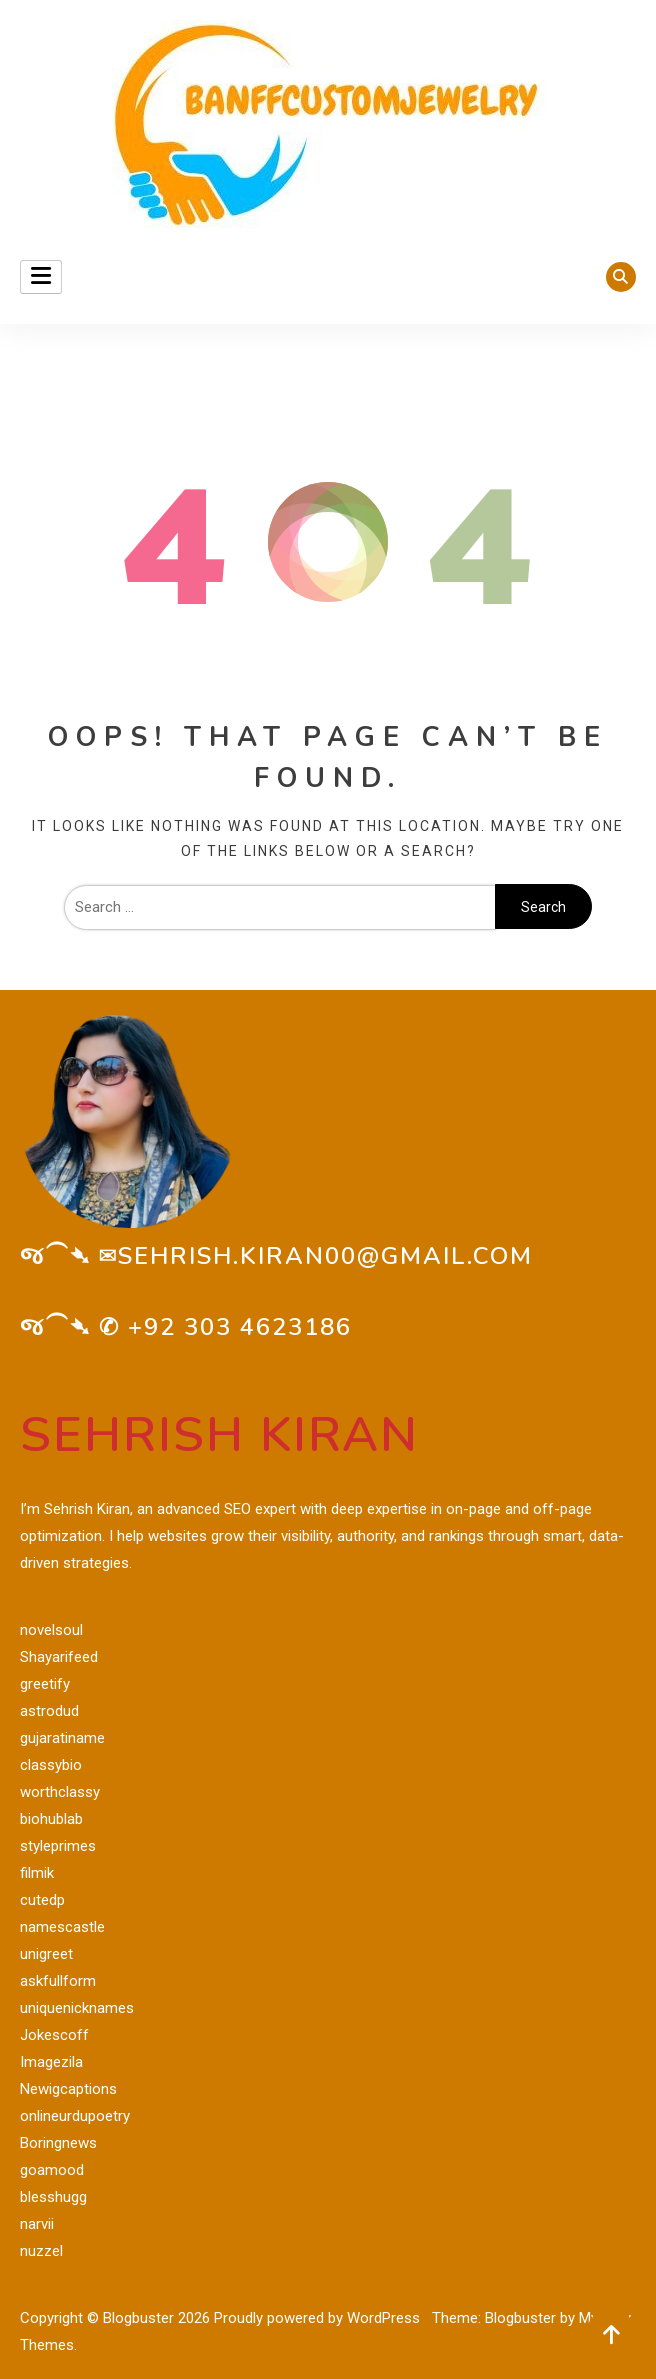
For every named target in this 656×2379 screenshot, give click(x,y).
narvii (37, 2224)
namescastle (62, 1927)
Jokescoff (54, 2035)
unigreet (46, 1954)
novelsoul (51, 1630)
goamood (52, 2170)
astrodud (49, 1711)
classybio (51, 1765)
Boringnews (58, 2143)
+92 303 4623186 (240, 1327)
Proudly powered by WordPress (319, 2318)
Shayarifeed (59, 1657)
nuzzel (41, 2251)
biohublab (51, 1819)
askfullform (58, 1981)
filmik (37, 1873)
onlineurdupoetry (75, 2116)
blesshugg (53, 2197)
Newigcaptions (68, 2089)
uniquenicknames (77, 2008)
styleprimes (58, 1846)
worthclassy (60, 1792)
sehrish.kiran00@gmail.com (325, 1256)
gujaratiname (62, 1738)
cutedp (42, 1900)
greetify (45, 1684)
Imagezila (51, 2062)
